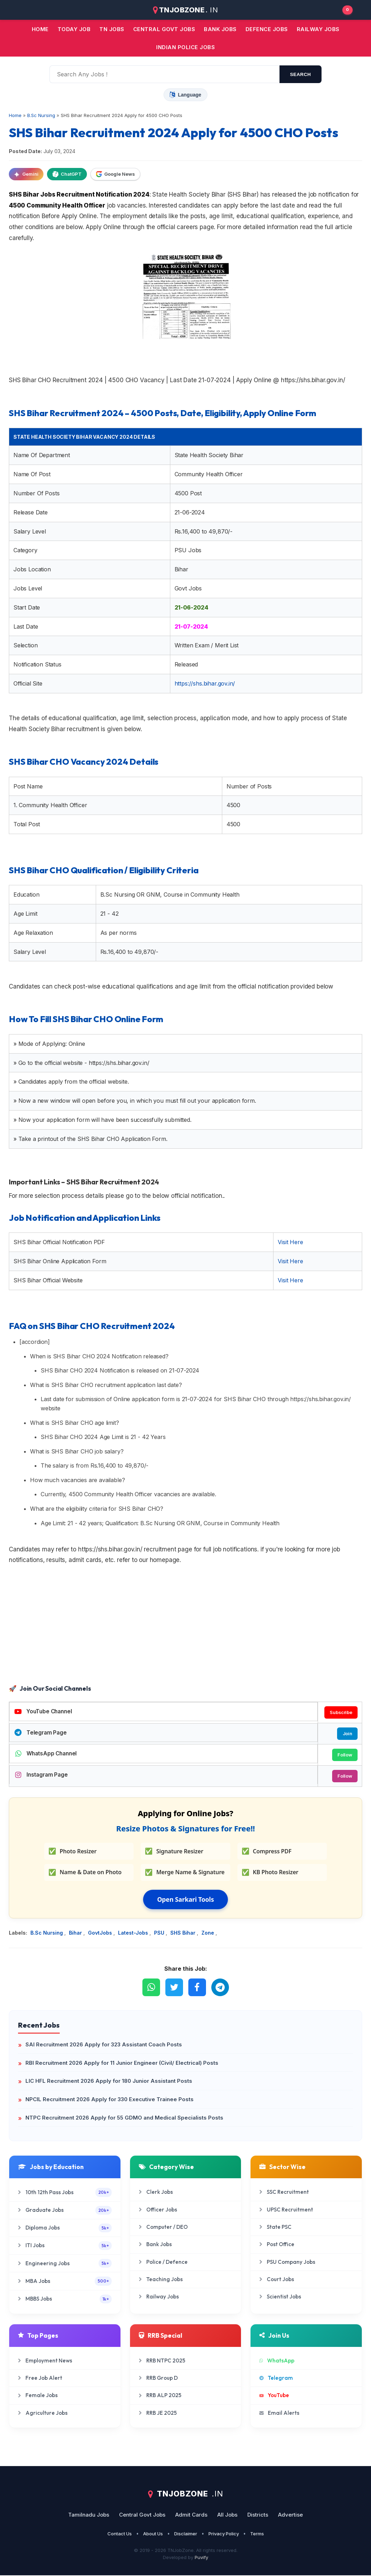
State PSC (275, 2227)
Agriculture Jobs (42, 2413)
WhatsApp (276, 2361)
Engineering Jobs (65, 2264)
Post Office (276, 2245)
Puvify (201, 2558)
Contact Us (119, 2534)
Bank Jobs (155, 2245)
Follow (344, 1755)
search (300, 74)
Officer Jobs (158, 2210)
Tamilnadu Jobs (88, 2515)
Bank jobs (220, 29)
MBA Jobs (65, 2282)
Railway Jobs (318, 29)
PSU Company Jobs (287, 2262)
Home (40, 29)
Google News (115, 174)
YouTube (274, 2396)
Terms (257, 2534)
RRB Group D (158, 2378)
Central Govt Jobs (142, 2515)
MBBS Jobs (65, 2299)
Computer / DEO (163, 2227)
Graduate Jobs (65, 2211)
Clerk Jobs (156, 2193)
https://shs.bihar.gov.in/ (205, 683)
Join (347, 1734)
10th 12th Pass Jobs (65, 2193)
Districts (257, 2515)
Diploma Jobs (65, 2228)
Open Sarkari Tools (185, 1900)
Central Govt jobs (164, 29)
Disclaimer (185, 2534)
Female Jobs (38, 2396)
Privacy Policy (223, 2534)
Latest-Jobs (133, 1934)
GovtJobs (100, 1934)
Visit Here (290, 1242)
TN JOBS (111, 29)
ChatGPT (67, 174)
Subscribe (340, 1712)
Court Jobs (276, 2280)
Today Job (74, 29)
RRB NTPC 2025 (162, 2361)
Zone (208, 1934)
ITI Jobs (65, 2246)
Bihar (76, 1934)
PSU (160, 1934)
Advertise (290, 2515)
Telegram (276, 2378)
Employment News (45, 2361)
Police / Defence (163, 2262)
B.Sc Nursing (47, 1934)
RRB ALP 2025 (160, 2396)
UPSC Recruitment (286, 2210)
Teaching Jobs (161, 2280)
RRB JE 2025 (158, 2413)
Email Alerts (279, 2413)
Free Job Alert (40, 2378)
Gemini (26, 174)
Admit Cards (191, 2515)
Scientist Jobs (280, 2297)
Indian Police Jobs (185, 47)
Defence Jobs (267, 29)
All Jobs (227, 2515)
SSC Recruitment (284, 2193)
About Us (153, 2534)
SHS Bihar (183, 1934)
